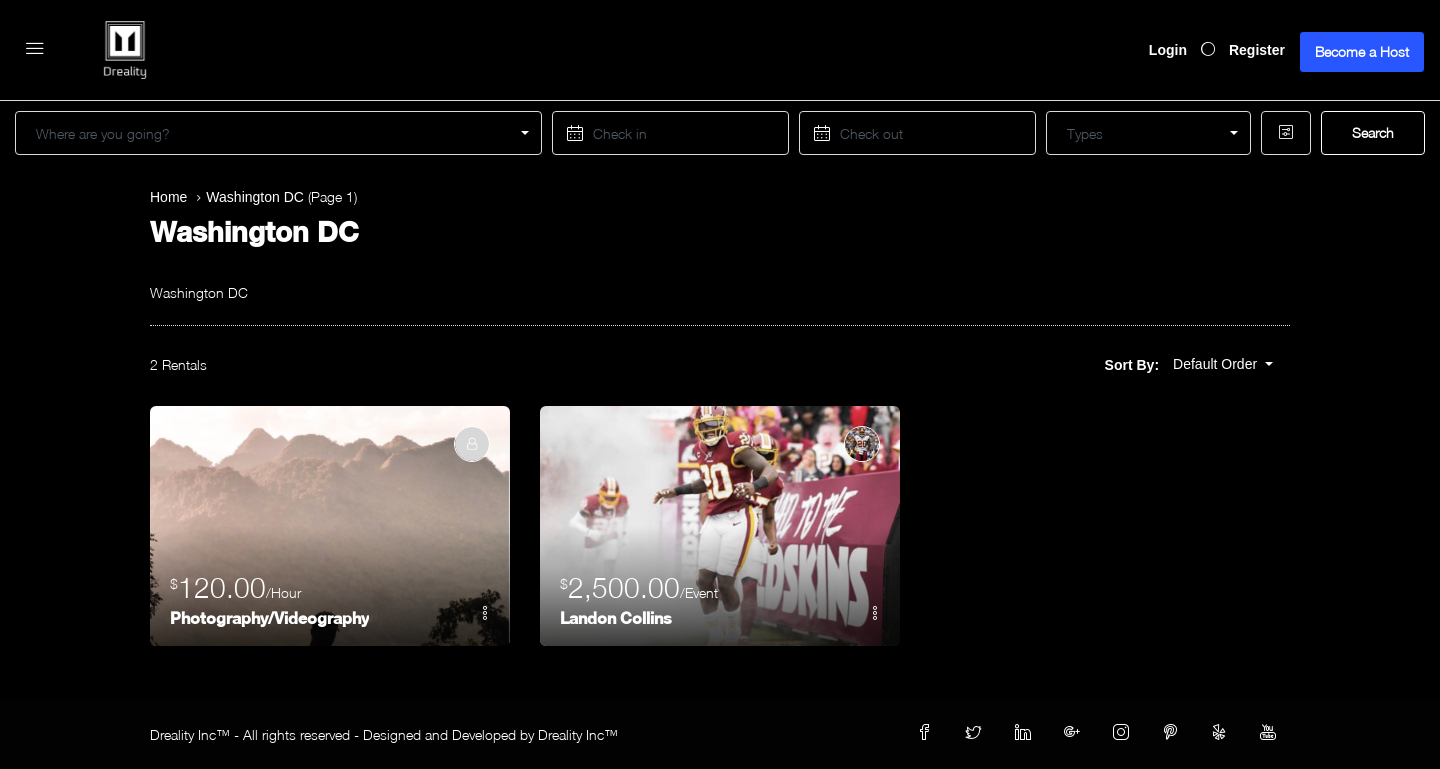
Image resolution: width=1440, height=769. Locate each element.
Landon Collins (616, 617)
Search (1373, 132)
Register (1257, 50)
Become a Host (1362, 51)
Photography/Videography (269, 617)
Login (1168, 50)
